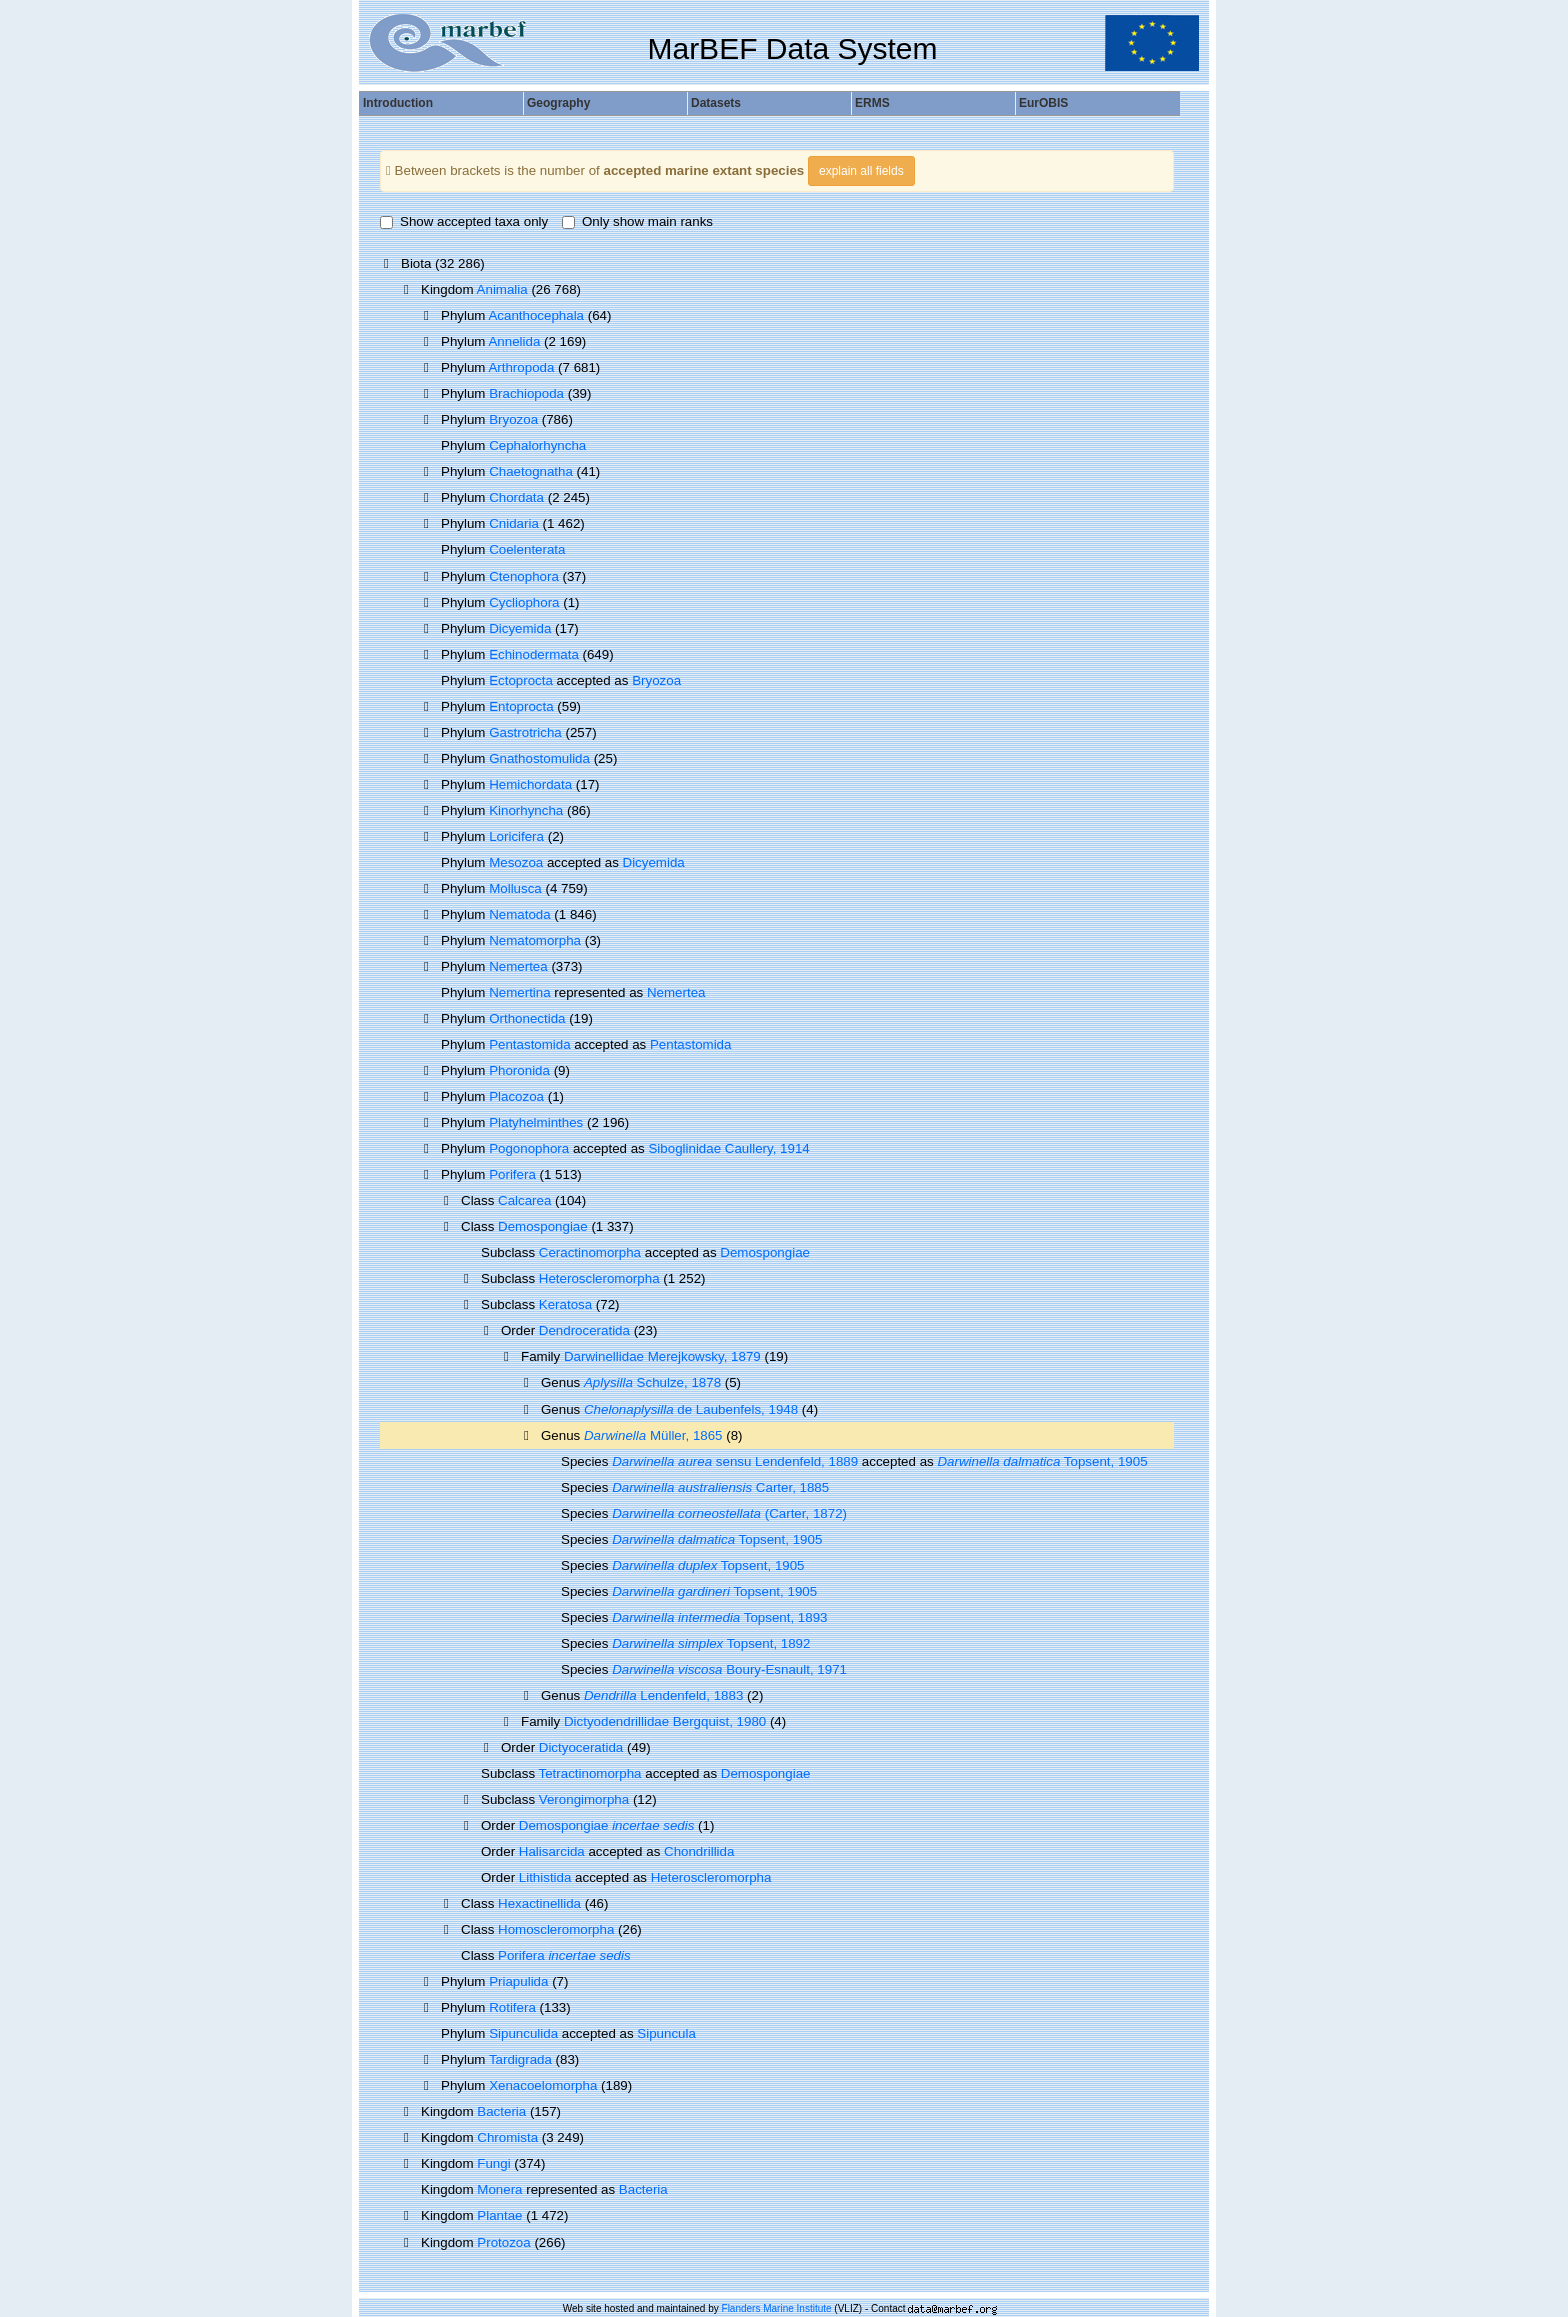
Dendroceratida (584, 1330)
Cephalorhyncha (537, 445)
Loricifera (516, 836)
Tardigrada (520, 2059)
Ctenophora (524, 576)
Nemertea (518, 966)
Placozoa (516, 1096)
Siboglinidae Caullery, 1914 (728, 1148)
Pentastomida (530, 1044)
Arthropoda (521, 367)
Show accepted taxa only (464, 221)
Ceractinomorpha (590, 1252)
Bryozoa (513, 419)
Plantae (499, 2215)
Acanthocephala (536, 315)
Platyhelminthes (536, 1122)
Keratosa (565, 1304)
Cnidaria (514, 523)
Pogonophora (529, 1148)
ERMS (872, 103)
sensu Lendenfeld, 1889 (735, 1461)
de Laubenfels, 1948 (691, 1409)
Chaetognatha (531, 471)
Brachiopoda (526, 393)
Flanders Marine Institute (777, 2308)
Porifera (512, 1174)
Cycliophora (524, 602)
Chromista (507, 2137)
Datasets (716, 103)
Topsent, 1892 (711, 1643)
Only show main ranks (637, 221)
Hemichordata (530, 784)
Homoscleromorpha (556, 1929)
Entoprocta (521, 706)
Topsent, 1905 (1042, 1461)
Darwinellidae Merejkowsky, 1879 (662, 1356)
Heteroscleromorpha (599, 1278)
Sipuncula (666, 2033)
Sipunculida (523, 2033)
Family (542, 1356)
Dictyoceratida (581, 1747)
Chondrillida (699, 1851)
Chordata (516, 497)
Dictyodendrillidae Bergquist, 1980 (665, 1721)
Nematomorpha (535, 940)
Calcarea (524, 1200)
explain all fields (861, 171)
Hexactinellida (539, 1903)
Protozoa (503, 2242)
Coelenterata (527, 549)
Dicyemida (520, 628)
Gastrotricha (525, 732)
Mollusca (515, 888)
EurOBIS (1043, 103)
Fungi (493, 2163)
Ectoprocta (521, 680)
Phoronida (519, 1070)
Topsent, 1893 (719, 1617)
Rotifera (512, 2007)
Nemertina (519, 992)
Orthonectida (527, 1018)
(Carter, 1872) (729, 1513)
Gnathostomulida (539, 758)
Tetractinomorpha (590, 1773)
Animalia (502, 289)
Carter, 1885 (720, 1487)
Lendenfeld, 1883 (663, 1695)
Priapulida (518, 1981)
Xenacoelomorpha (543, 2085)
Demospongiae (543, 1226)
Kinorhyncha (526, 810)
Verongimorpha (584, 1799)
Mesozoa (516, 862)
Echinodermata (534, 654)
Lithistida (545, 1877)
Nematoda (520, 914)
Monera (499, 2189)
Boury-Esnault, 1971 (729, 1669)
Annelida (514, 341)
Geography (558, 103)
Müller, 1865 (653, 1435)
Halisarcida (552, 1851)
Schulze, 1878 (652, 1382)
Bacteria (501, 2111)
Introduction (398, 103)
